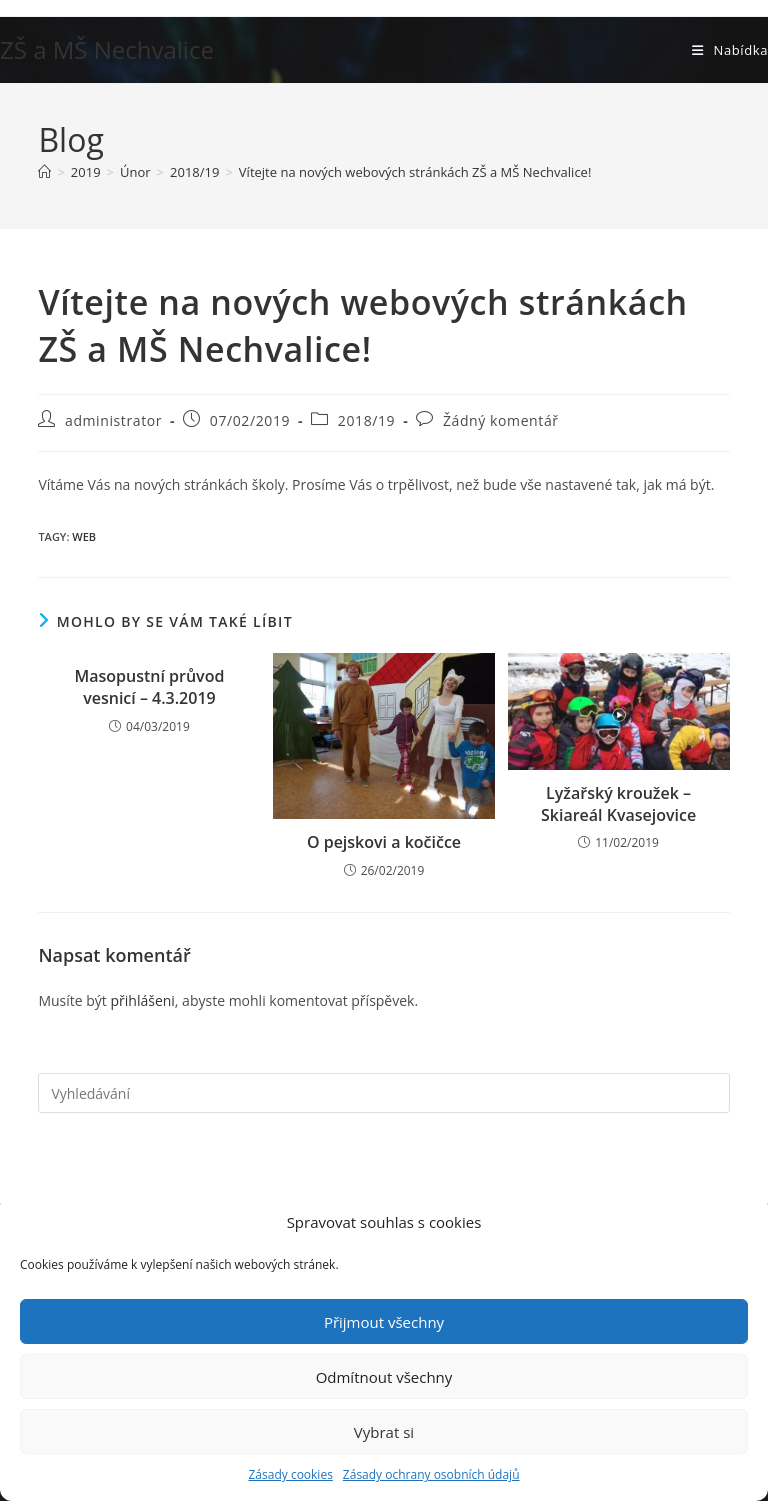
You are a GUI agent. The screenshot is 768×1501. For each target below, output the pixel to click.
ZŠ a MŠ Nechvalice (107, 49)
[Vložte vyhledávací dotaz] (383, 1093)
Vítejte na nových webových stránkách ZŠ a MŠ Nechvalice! (415, 172)
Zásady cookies (290, 1474)
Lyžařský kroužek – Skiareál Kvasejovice (618, 804)
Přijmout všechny (384, 1322)
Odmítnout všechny (384, 1377)
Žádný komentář (501, 420)
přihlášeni (142, 1000)
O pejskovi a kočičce (384, 842)
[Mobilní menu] (730, 50)
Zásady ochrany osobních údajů (431, 1474)
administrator (113, 420)
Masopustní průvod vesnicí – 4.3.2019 (149, 687)
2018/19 (366, 420)
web (84, 536)
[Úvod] (44, 172)
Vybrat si (384, 1432)
